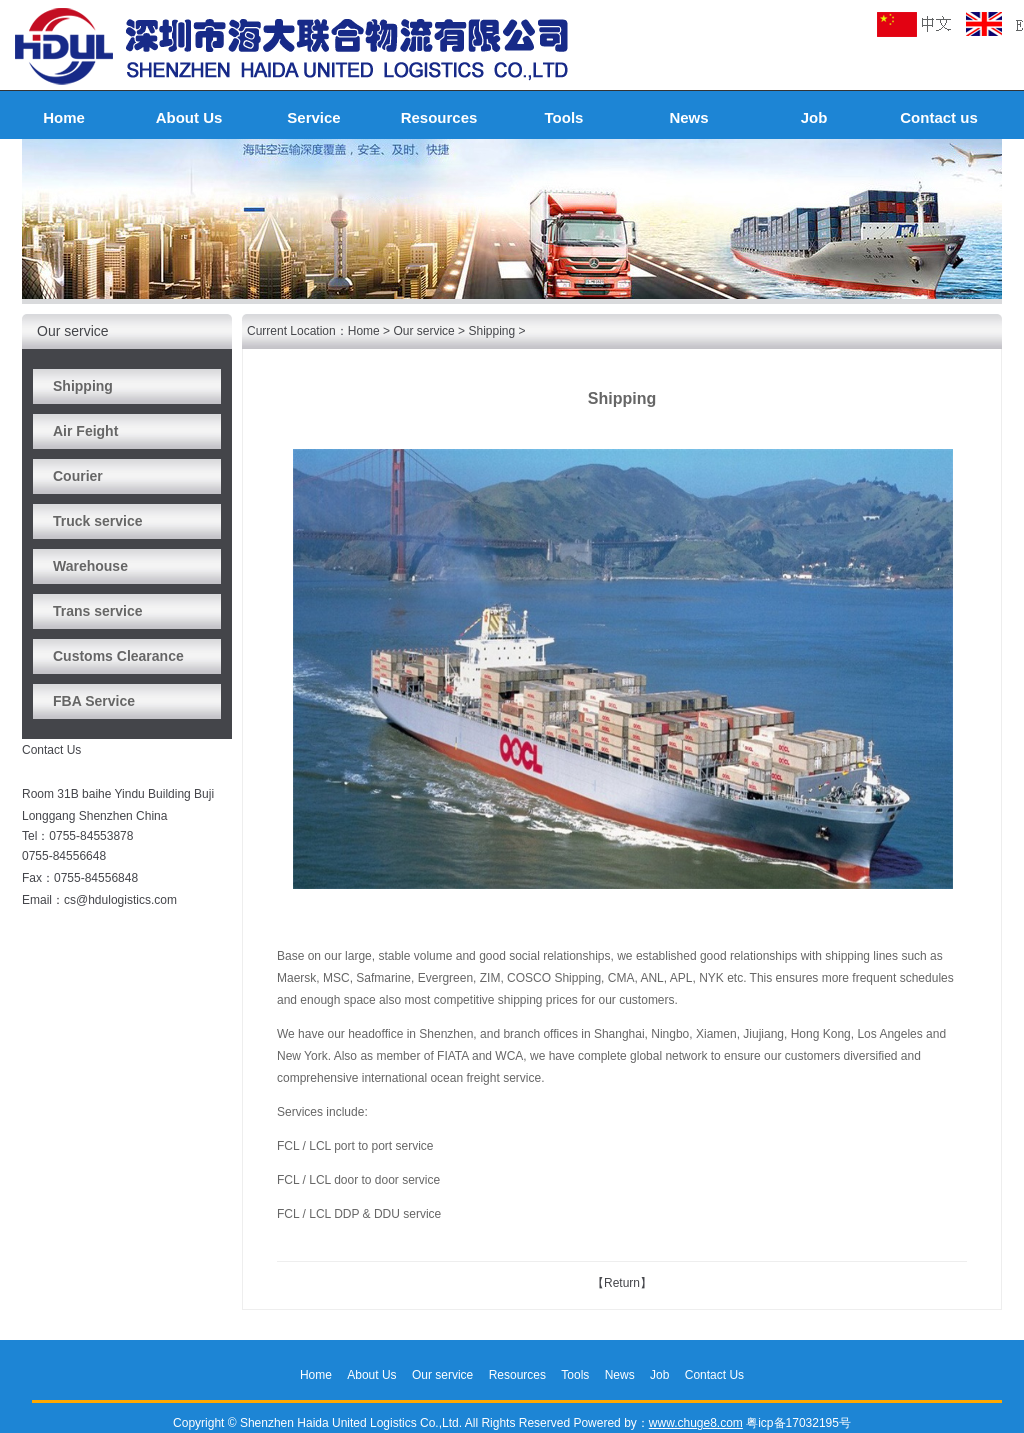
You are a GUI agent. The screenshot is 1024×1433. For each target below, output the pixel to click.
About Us (189, 117)
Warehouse (90, 566)
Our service (423, 331)
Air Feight (85, 431)
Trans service (98, 611)
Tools (564, 117)
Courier (78, 476)
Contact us (939, 117)
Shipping (83, 386)
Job (814, 117)
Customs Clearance (118, 656)
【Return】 (622, 1283)
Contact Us (714, 1375)
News (688, 117)
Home (64, 117)
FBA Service (94, 701)
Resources (439, 117)
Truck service (98, 521)
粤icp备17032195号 (798, 1423)
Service (313, 117)
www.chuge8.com (696, 1423)
